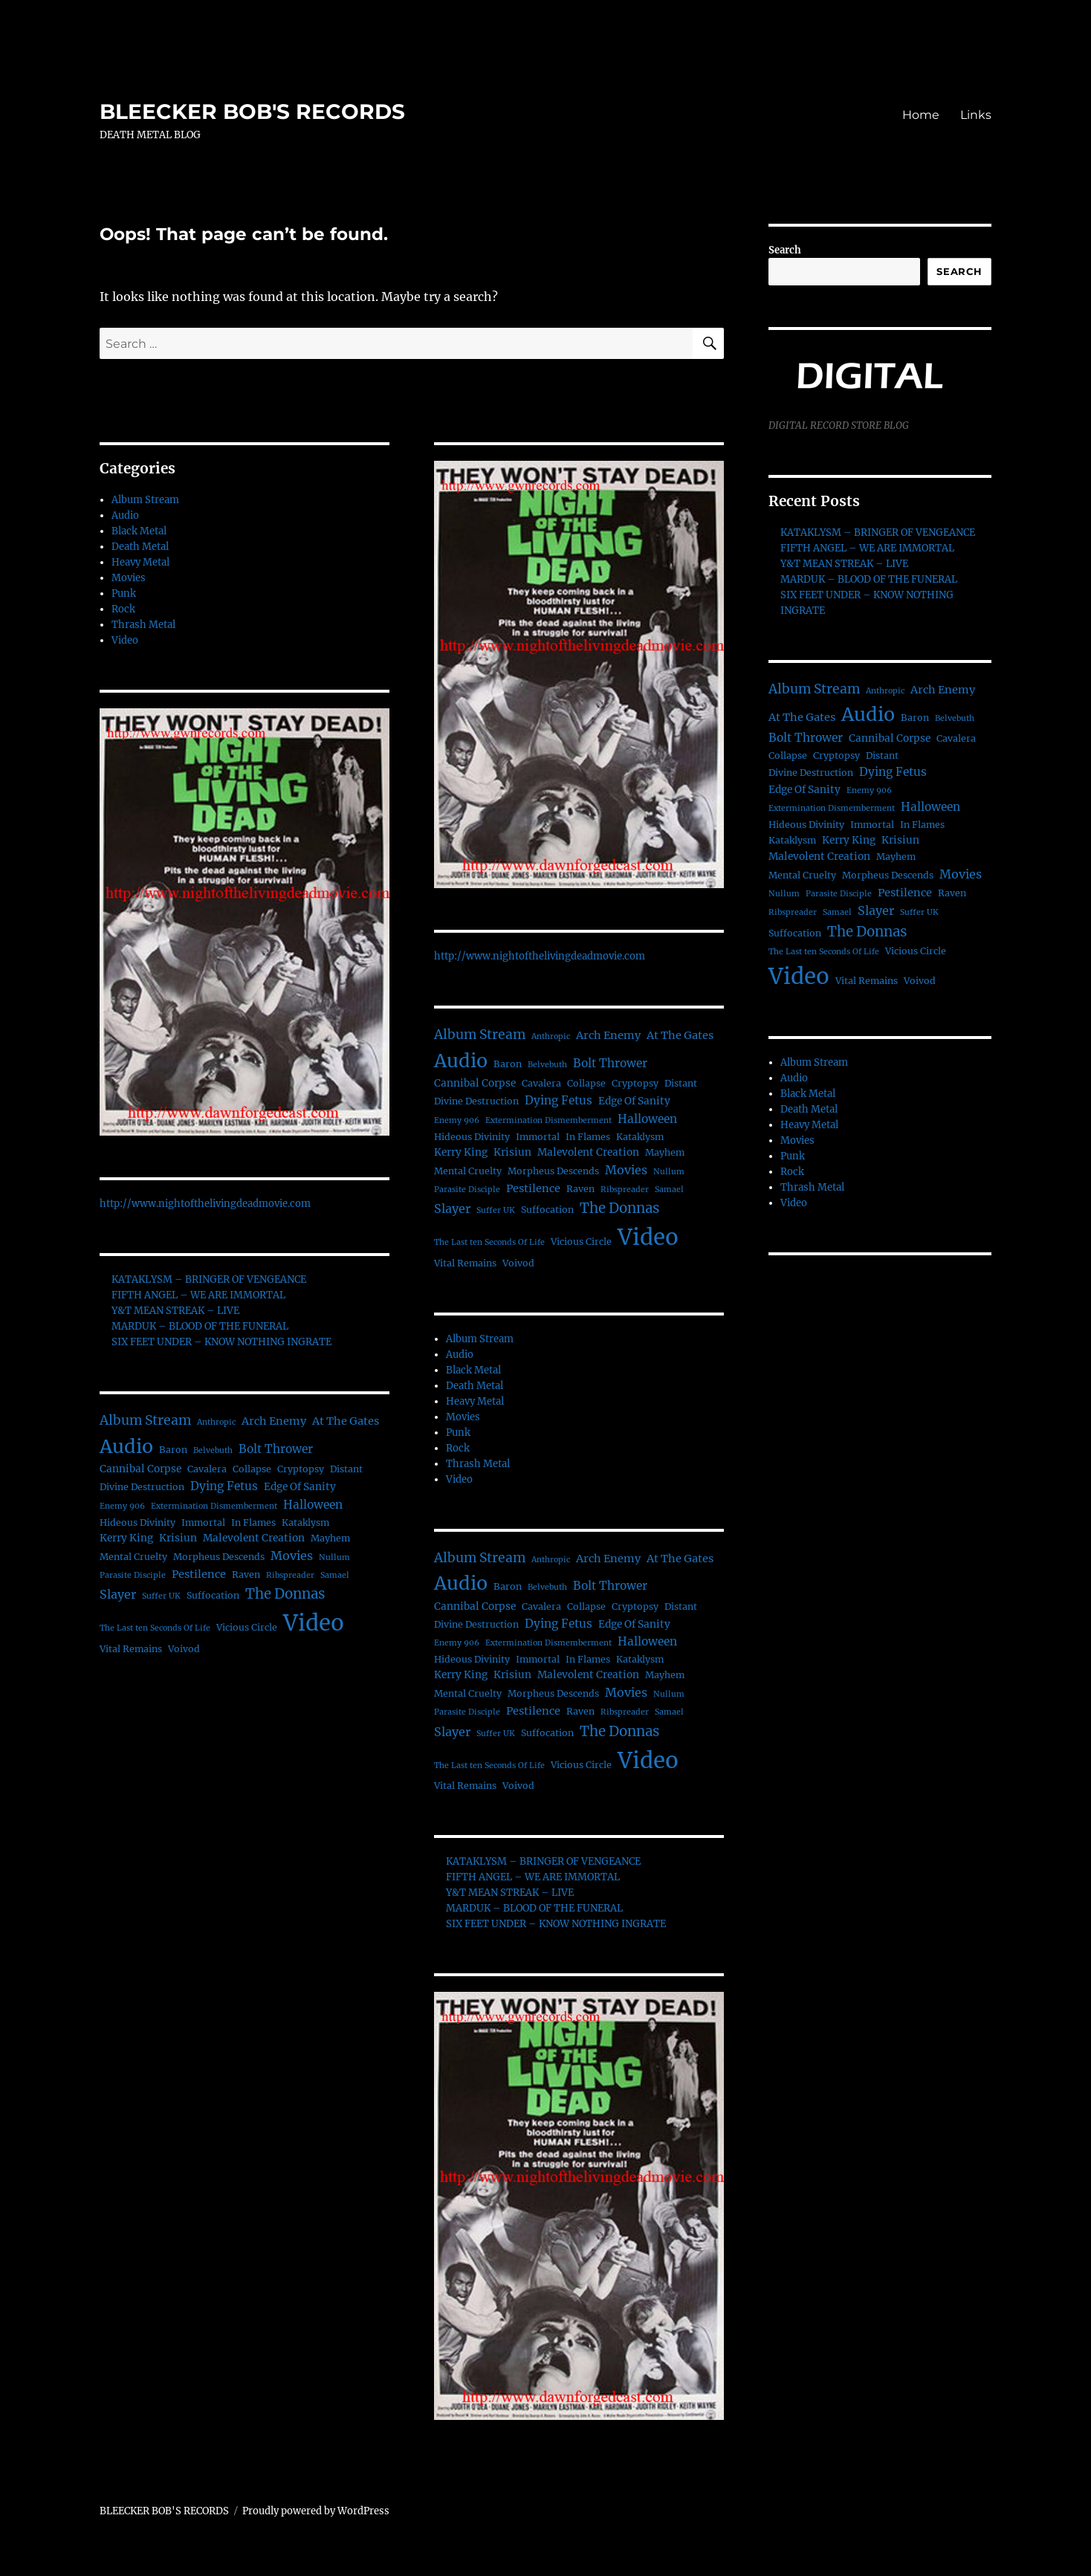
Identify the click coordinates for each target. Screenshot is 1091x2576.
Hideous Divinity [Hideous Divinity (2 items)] (137, 1522)
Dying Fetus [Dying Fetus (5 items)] (224, 1486)
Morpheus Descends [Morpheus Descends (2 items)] (219, 1556)
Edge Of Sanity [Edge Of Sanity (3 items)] (300, 1486)
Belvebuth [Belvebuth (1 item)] (213, 1450)
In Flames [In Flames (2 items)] (253, 1522)
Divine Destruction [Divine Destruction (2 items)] (142, 1486)
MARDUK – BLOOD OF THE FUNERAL (199, 1326)
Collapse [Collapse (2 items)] (252, 1469)
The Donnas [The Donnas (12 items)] (285, 1593)
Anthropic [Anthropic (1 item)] (216, 1422)
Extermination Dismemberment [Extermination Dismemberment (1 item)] (214, 1506)
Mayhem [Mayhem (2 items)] (330, 1538)
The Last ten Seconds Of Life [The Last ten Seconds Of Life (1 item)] (155, 1628)
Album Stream (145, 499)
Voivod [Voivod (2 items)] (184, 1648)
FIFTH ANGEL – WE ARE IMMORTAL (198, 1295)
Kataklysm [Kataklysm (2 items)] (305, 1522)
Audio (125, 515)
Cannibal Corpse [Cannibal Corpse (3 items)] (140, 1469)
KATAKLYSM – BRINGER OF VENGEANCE (208, 1279)
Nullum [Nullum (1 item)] (334, 1557)
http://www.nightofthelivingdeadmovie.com (205, 1203)
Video (124, 640)
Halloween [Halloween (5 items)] (313, 1505)
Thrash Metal (143, 624)
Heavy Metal (140, 562)
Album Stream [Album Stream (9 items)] (145, 1420)
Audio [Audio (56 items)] (126, 1446)
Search (784, 250)
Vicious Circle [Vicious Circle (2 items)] (246, 1627)
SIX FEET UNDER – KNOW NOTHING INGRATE (221, 1342)
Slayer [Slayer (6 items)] (118, 1594)
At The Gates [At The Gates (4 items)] (345, 1421)
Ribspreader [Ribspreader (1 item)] (290, 1575)
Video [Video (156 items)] (313, 1623)
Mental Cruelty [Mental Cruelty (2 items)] (133, 1556)
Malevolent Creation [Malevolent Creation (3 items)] (254, 1538)
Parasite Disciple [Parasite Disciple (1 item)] (133, 1575)
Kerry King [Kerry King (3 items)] (126, 1538)
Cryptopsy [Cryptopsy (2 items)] (300, 1469)
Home (920, 115)
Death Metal (140, 546)
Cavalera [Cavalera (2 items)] (207, 1469)
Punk (123, 593)
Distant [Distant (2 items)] (346, 1469)
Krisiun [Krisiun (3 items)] (178, 1538)
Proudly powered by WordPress (315, 2511)
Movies (128, 578)
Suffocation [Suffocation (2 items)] (213, 1595)
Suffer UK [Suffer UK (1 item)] (161, 1596)
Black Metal (138, 531)
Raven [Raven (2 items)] (246, 1574)
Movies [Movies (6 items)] (292, 1555)
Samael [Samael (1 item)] (334, 1575)
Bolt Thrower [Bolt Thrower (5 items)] (276, 1449)
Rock (123, 609)
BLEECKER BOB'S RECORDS (252, 111)
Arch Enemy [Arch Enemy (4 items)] (274, 1421)
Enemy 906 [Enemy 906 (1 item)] (122, 1506)
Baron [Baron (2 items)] (173, 1449)
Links (975, 115)
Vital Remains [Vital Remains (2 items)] (131, 1648)
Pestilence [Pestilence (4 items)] (199, 1574)
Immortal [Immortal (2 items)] (203, 1522)
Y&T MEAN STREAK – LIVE (175, 1310)
